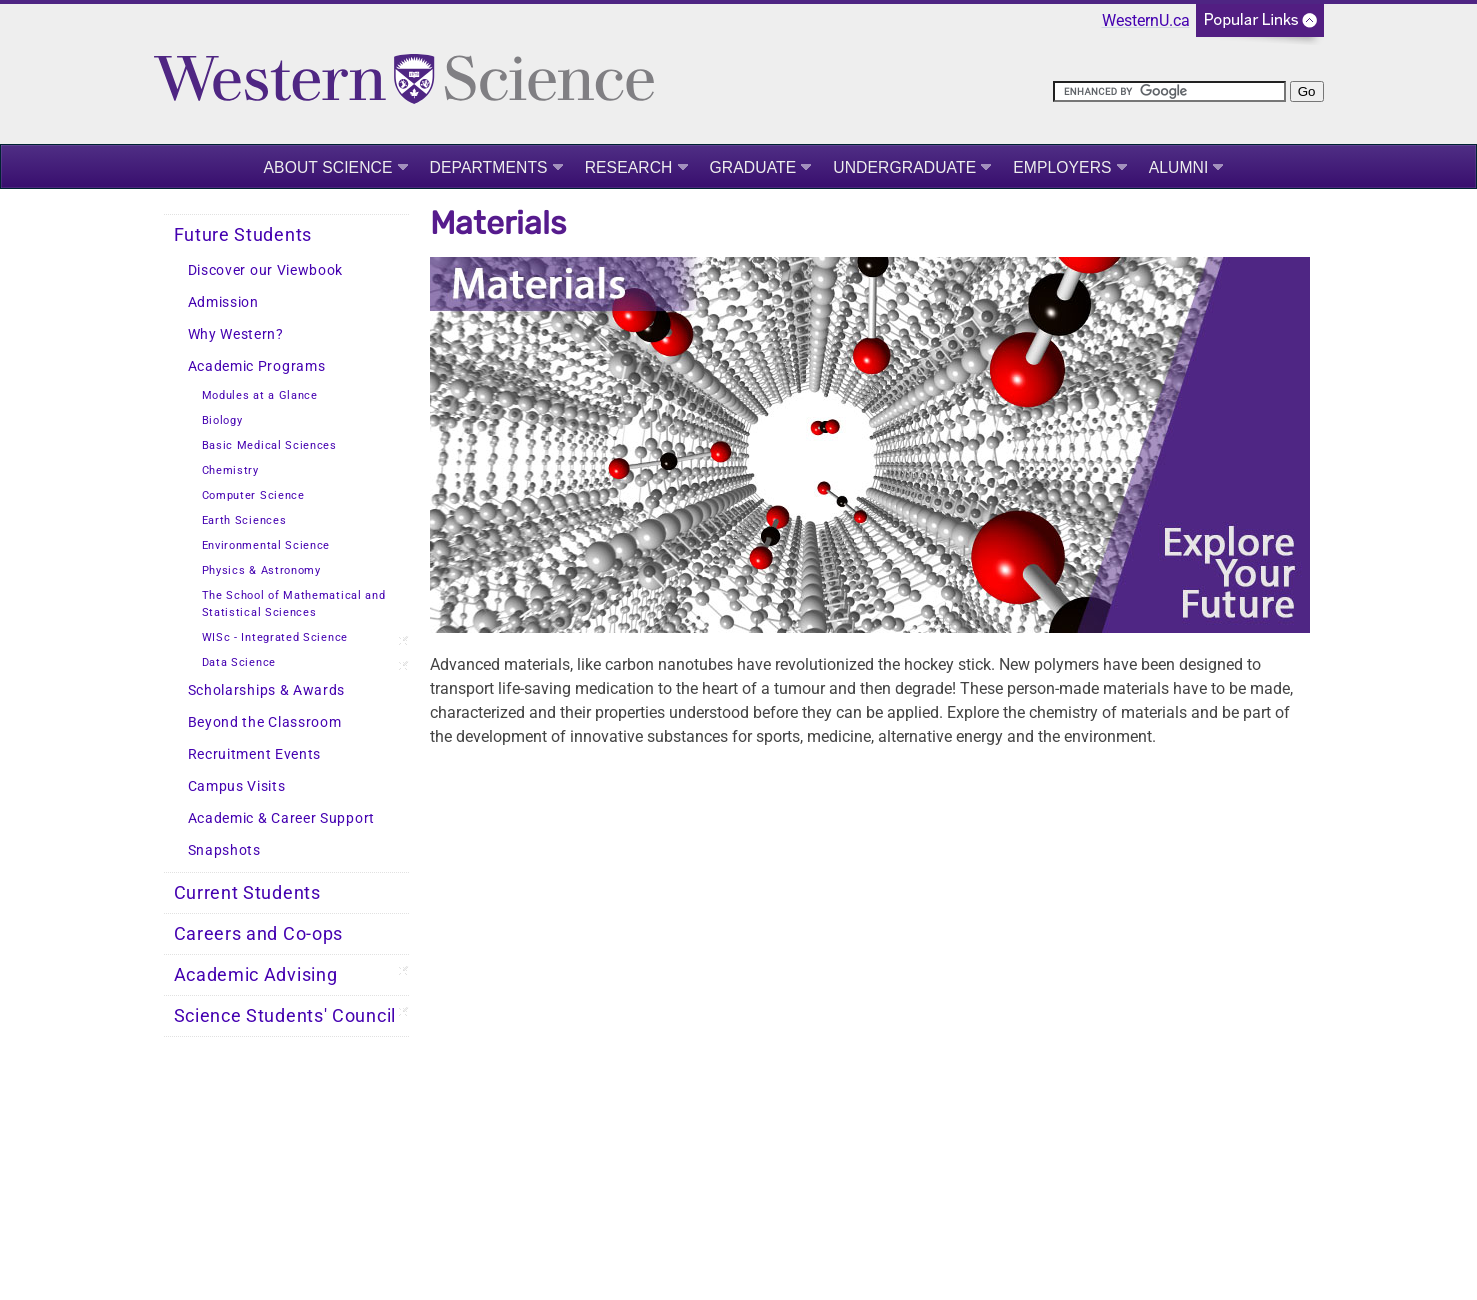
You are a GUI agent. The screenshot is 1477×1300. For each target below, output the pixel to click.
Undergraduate (904, 167)
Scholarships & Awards (267, 690)
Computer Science (253, 495)
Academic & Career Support (282, 818)
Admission (223, 302)
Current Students (247, 893)
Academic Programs (257, 366)
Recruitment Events (255, 754)
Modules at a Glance (260, 395)
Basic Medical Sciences (269, 445)
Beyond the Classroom (265, 722)
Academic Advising (256, 975)
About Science (328, 167)
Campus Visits (237, 786)
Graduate (753, 167)
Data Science (239, 662)
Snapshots (224, 850)
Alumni (1179, 167)
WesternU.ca (1146, 20)
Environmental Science (266, 545)
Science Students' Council (285, 1016)
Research (629, 167)
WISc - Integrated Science (275, 637)
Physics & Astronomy (261, 570)
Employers (1062, 167)
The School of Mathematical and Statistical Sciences (294, 604)
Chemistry (230, 470)
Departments (489, 167)
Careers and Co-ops (259, 934)
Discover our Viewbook (266, 270)
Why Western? (236, 334)
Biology (222, 420)
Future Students (243, 235)
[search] (1169, 91)
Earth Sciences (244, 520)
